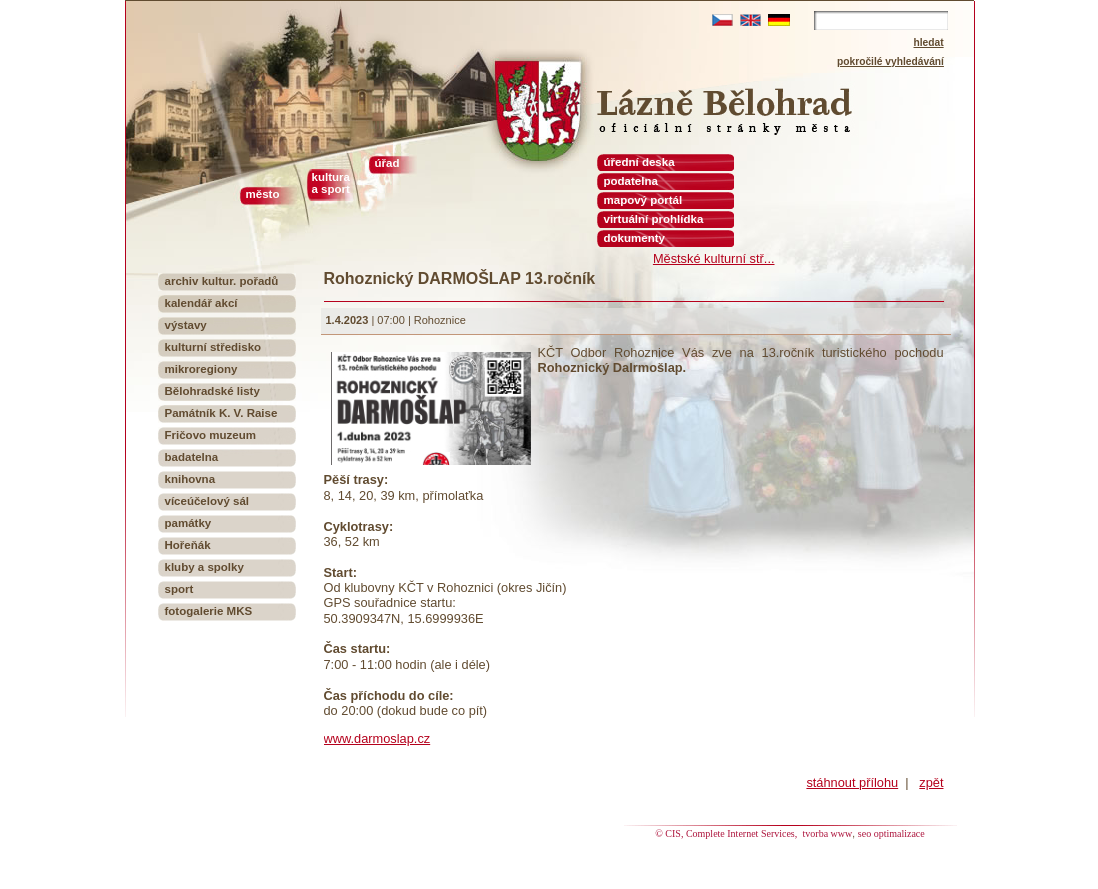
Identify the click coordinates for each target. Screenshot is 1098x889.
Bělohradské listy (212, 391)
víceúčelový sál (207, 501)
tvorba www (828, 833)
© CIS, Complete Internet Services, (727, 833)
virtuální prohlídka (654, 219)
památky (188, 523)
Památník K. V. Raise (221, 413)
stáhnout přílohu (852, 782)
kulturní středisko (213, 347)
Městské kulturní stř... (714, 258)
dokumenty (634, 238)
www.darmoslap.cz (377, 738)
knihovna (190, 479)
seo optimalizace (891, 833)
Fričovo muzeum (211, 435)
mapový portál (643, 200)
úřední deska (639, 162)
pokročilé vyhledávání (890, 61)
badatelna (192, 457)
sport (179, 589)
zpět (931, 782)
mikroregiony (201, 369)
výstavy (186, 325)
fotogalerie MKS (209, 611)
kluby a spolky (204, 567)
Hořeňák (188, 545)
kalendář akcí (201, 303)
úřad (387, 163)
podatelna (631, 181)
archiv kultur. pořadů (222, 281)
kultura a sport (331, 183)
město (263, 194)
